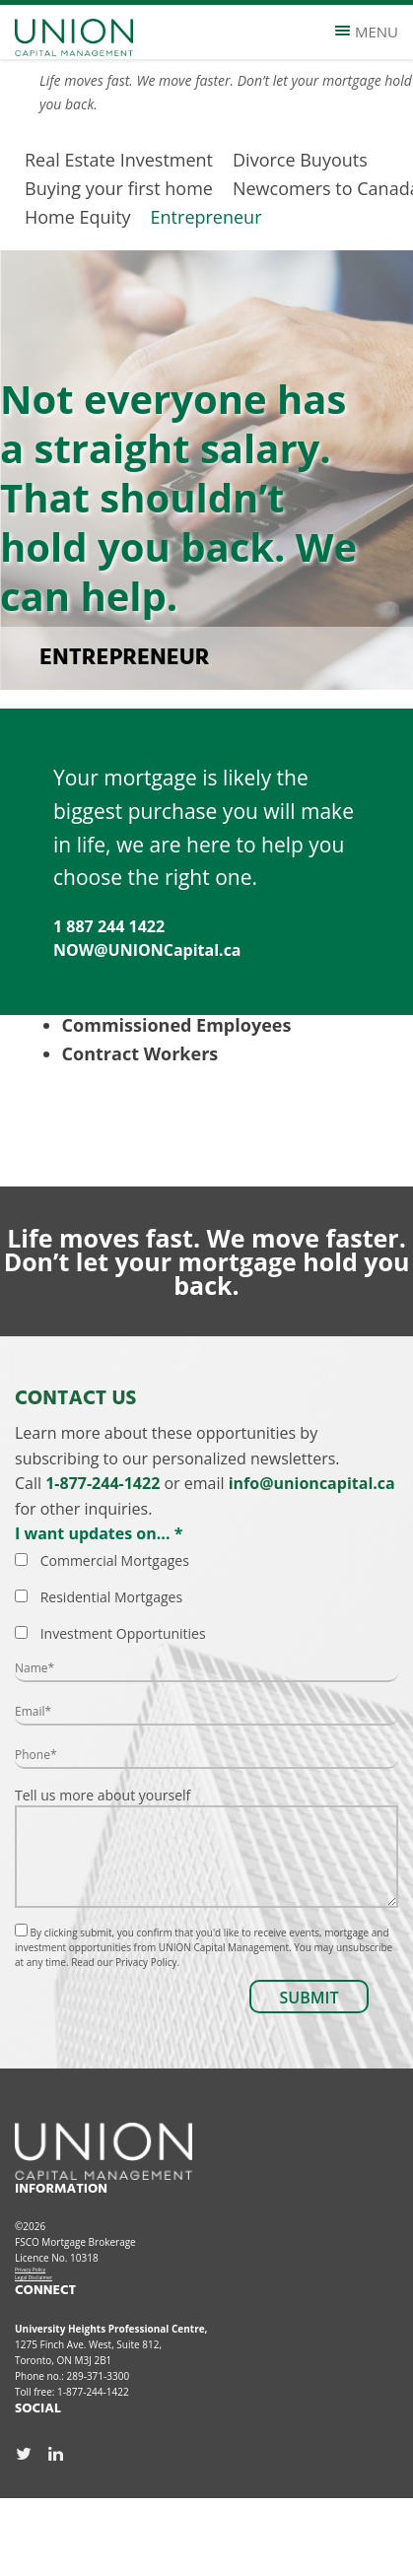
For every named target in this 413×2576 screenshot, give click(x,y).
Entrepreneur (206, 217)
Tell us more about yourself (206, 1847)
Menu (366, 31)
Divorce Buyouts (300, 159)
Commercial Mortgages (114, 1560)
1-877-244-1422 (102, 1483)
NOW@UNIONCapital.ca (147, 950)
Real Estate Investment (119, 159)
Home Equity (78, 217)
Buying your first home (119, 188)
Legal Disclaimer (33, 2277)
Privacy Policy (30, 2269)
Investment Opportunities (123, 1633)
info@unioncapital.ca (312, 1483)
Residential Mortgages (111, 1597)
